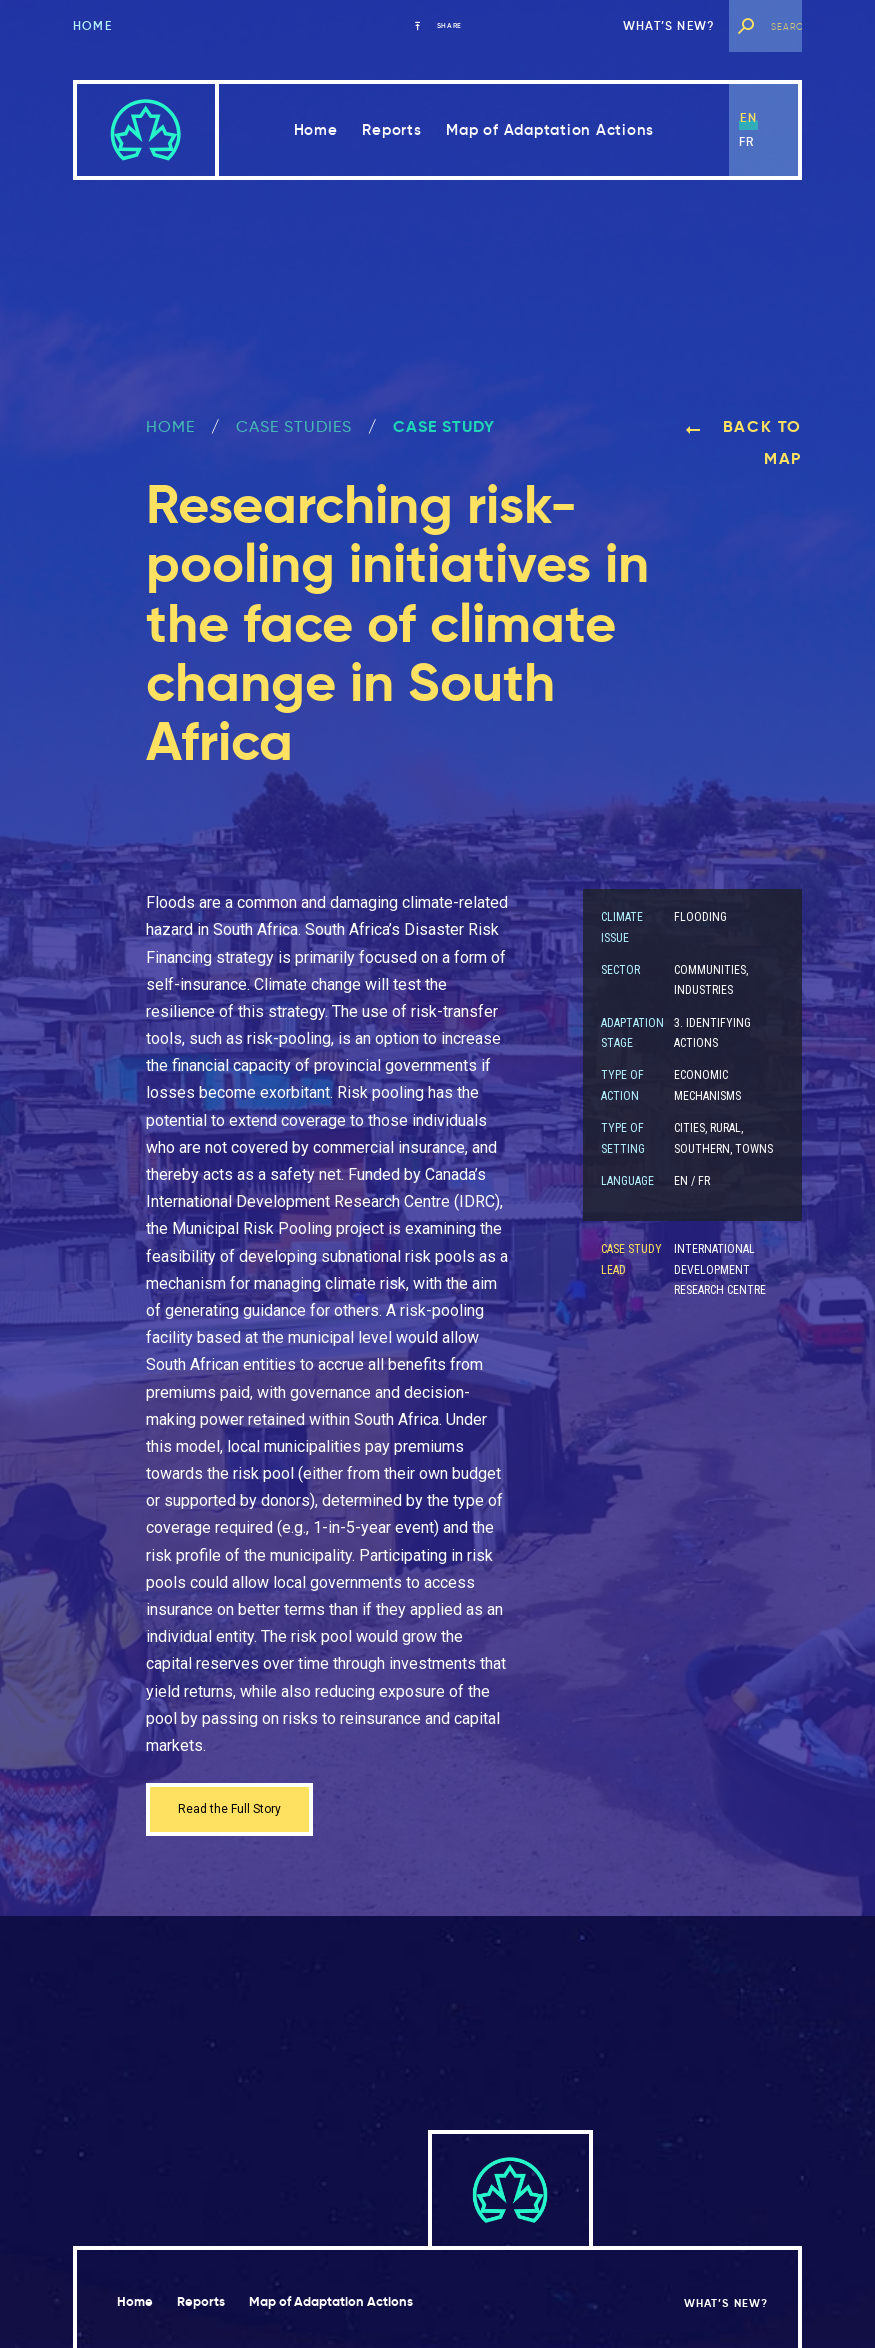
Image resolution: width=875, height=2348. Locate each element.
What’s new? (669, 25)
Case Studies (294, 426)
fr (746, 141)
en (748, 117)
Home (92, 25)
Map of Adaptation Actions (550, 129)
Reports (391, 129)
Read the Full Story (244, 1812)
